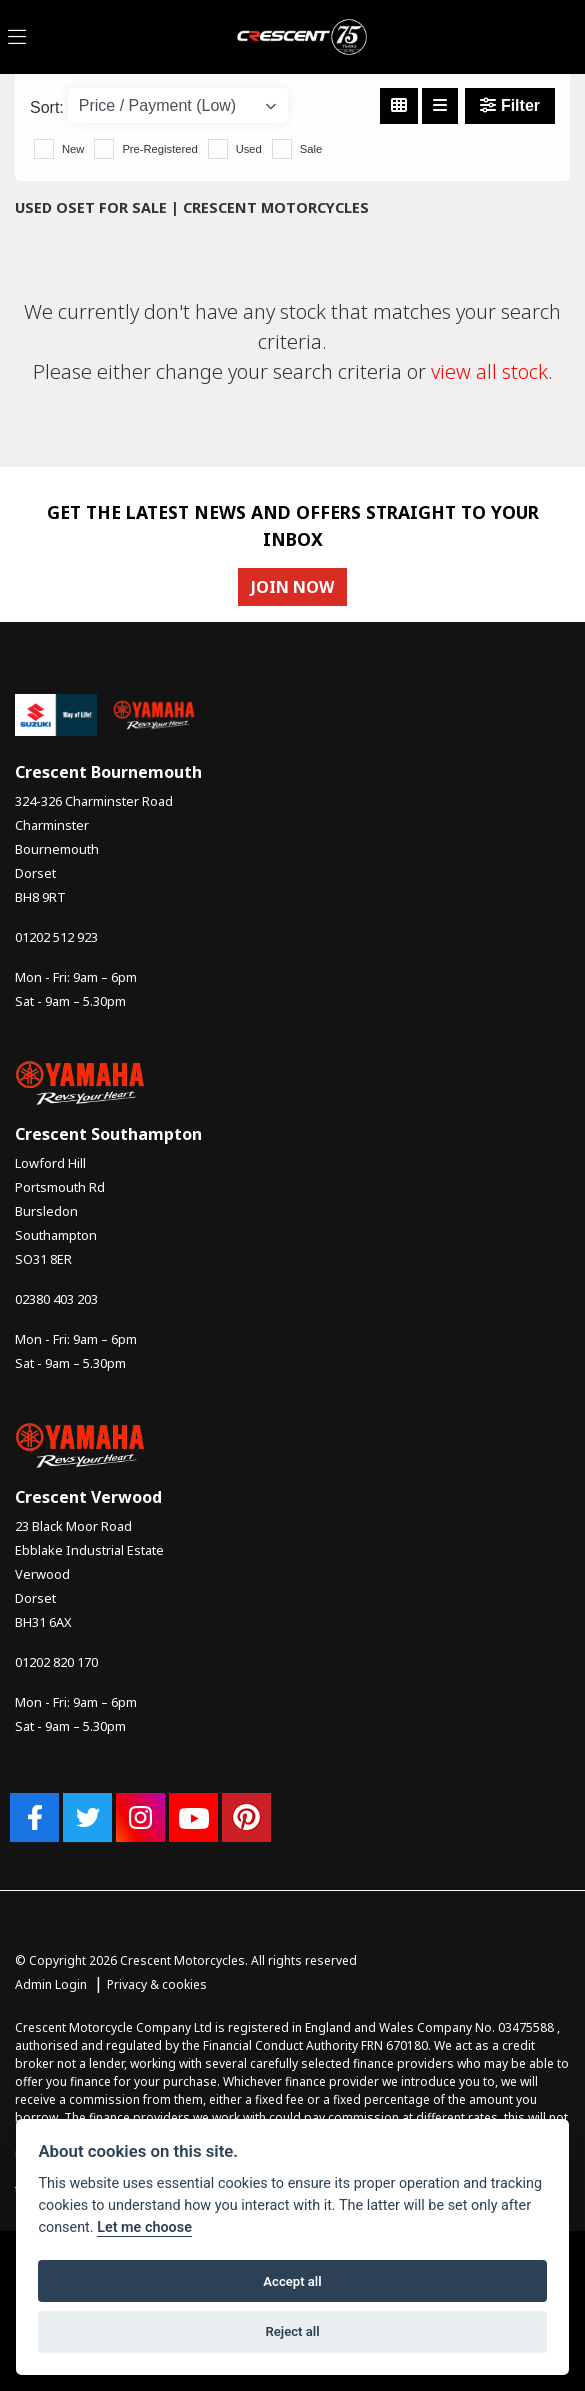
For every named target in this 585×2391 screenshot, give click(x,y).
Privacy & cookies (157, 1984)
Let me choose (144, 2227)
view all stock (489, 371)
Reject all (292, 2331)
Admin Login (51, 1984)
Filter (510, 105)
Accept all (292, 2281)
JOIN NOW (292, 587)
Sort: (47, 107)
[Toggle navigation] (17, 37)
